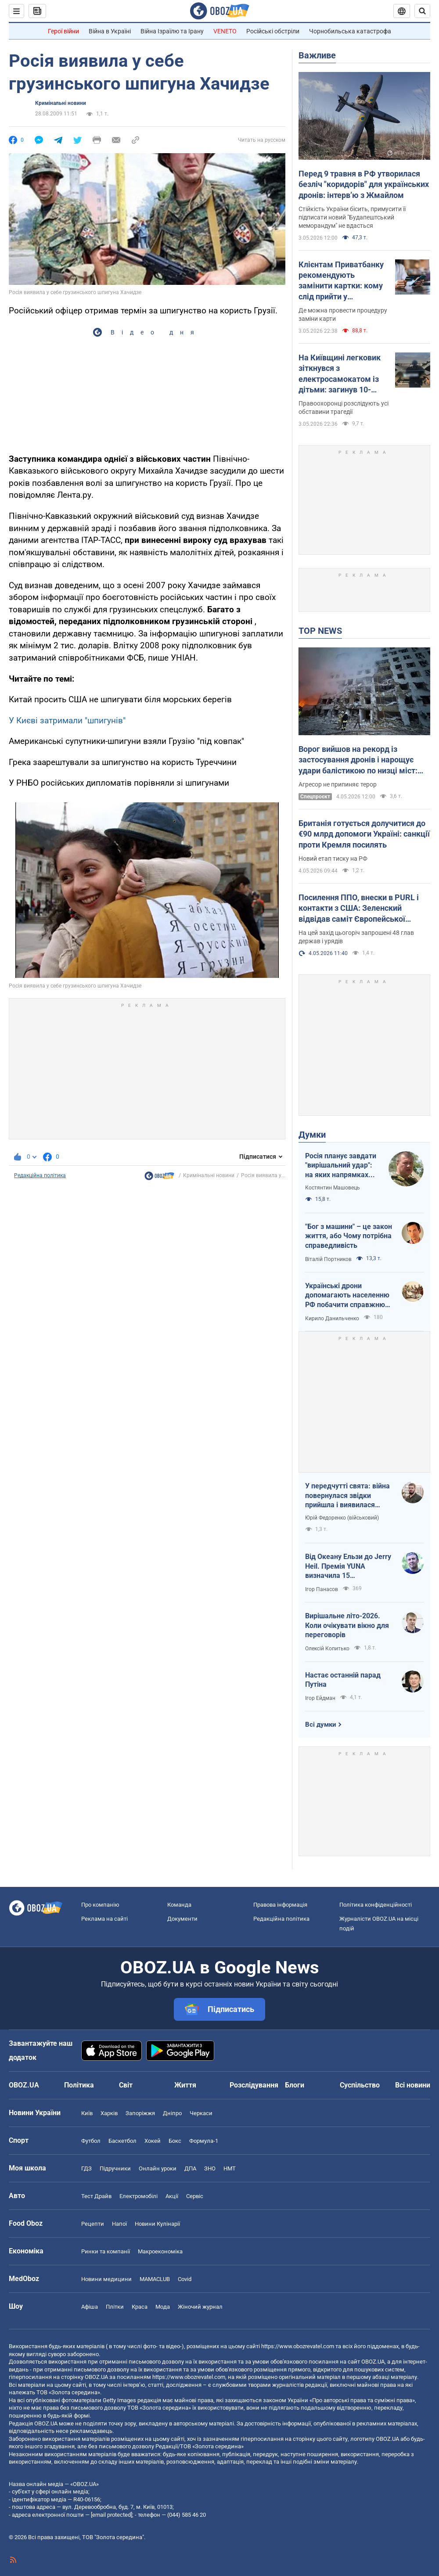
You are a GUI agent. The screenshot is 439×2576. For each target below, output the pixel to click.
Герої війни (63, 31)
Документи (182, 1918)
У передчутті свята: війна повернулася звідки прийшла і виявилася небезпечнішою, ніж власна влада (347, 1496)
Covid (184, 2279)
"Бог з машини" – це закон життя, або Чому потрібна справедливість (348, 1236)
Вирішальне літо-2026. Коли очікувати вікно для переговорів (347, 1625)
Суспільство (360, 2085)
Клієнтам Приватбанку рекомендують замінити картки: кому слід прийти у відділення (341, 281)
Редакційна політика (40, 1175)
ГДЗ (86, 2168)
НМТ (229, 2168)
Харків (109, 2113)
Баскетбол (122, 2141)
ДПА (190, 2168)
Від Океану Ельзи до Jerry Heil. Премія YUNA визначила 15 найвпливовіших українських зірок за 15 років (348, 1566)
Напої (119, 2223)
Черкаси (201, 2113)
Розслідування (254, 2085)
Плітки (115, 2306)
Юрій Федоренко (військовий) (342, 1518)
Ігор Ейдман (320, 1698)
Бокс (175, 2141)
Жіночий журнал (200, 2306)
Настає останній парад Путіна (343, 1680)
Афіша (89, 2306)
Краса (140, 2306)
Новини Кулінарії (157, 2223)
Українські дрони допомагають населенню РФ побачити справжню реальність (347, 1296)
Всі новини (412, 2085)
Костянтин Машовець (332, 1188)
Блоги (294, 2085)
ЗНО (210, 2168)
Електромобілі (138, 2196)
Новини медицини (106, 2279)
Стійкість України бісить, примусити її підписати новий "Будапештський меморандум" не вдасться (352, 217)
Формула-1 (203, 2141)
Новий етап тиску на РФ (333, 858)
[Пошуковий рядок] (422, 11)
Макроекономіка (160, 2251)
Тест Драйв (96, 2196)
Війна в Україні (110, 31)
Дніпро (172, 2113)
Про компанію (100, 1904)
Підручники (115, 2168)
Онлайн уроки (157, 2168)
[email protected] (111, 2514)
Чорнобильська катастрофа (350, 31)
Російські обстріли (272, 31)
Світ (126, 2085)
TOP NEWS (320, 630)
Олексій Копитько (327, 1648)
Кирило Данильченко (332, 1318)
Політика (79, 2085)
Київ (87, 2113)
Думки (312, 1134)
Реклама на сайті (104, 1918)
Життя (185, 2085)
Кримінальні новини (60, 103)
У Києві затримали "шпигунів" (67, 720)
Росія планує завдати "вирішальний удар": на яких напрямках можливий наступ (340, 1166)
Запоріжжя (140, 2113)
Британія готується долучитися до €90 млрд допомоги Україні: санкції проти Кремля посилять (364, 834)
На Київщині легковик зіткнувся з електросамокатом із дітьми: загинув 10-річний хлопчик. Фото (340, 374)
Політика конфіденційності (375, 1904)
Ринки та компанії (105, 2251)
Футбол (91, 2141)
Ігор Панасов (321, 1589)
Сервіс (194, 2196)
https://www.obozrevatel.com (297, 2346)
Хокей (152, 2141)
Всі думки (320, 1724)
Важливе (317, 55)
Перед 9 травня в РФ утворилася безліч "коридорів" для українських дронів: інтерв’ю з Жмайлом (364, 184)
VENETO (225, 31)
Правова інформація (280, 1904)
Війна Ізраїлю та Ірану (172, 31)
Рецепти (92, 2223)
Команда (179, 1904)
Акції (172, 2196)
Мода (162, 2306)
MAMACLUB (155, 2279)
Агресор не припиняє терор (338, 784)
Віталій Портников (328, 1259)
